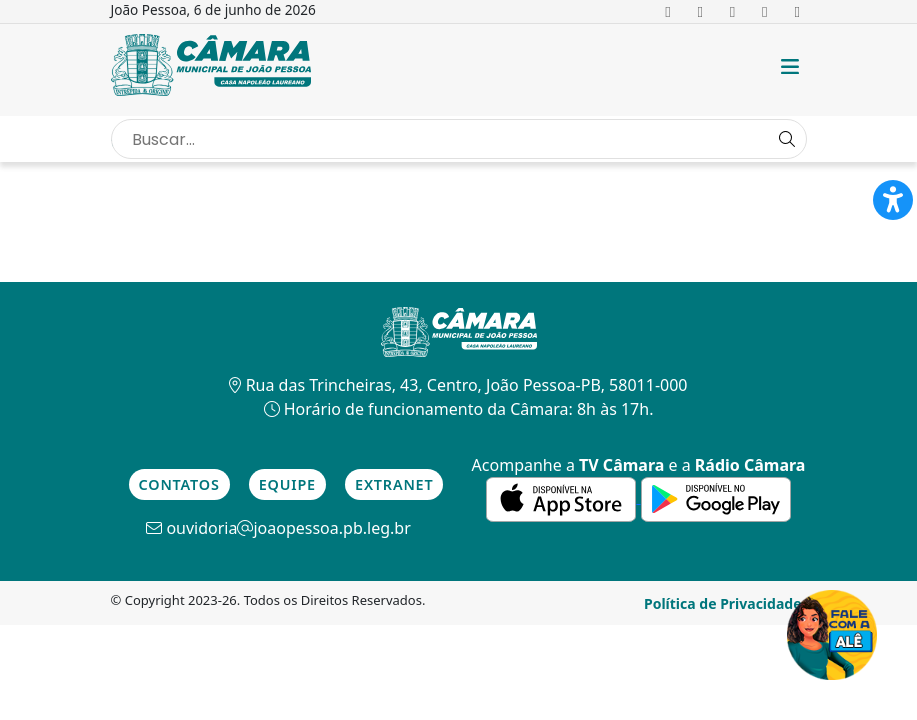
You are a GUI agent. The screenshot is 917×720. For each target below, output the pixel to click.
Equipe (287, 484)
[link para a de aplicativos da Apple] (563, 497)
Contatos (179, 484)
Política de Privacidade (723, 603)
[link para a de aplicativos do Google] (716, 497)
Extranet (394, 484)
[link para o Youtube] (764, 11)
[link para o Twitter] (700, 11)
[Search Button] (787, 139)
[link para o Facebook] (668, 11)
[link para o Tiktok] (797, 11)
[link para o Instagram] (732, 11)
